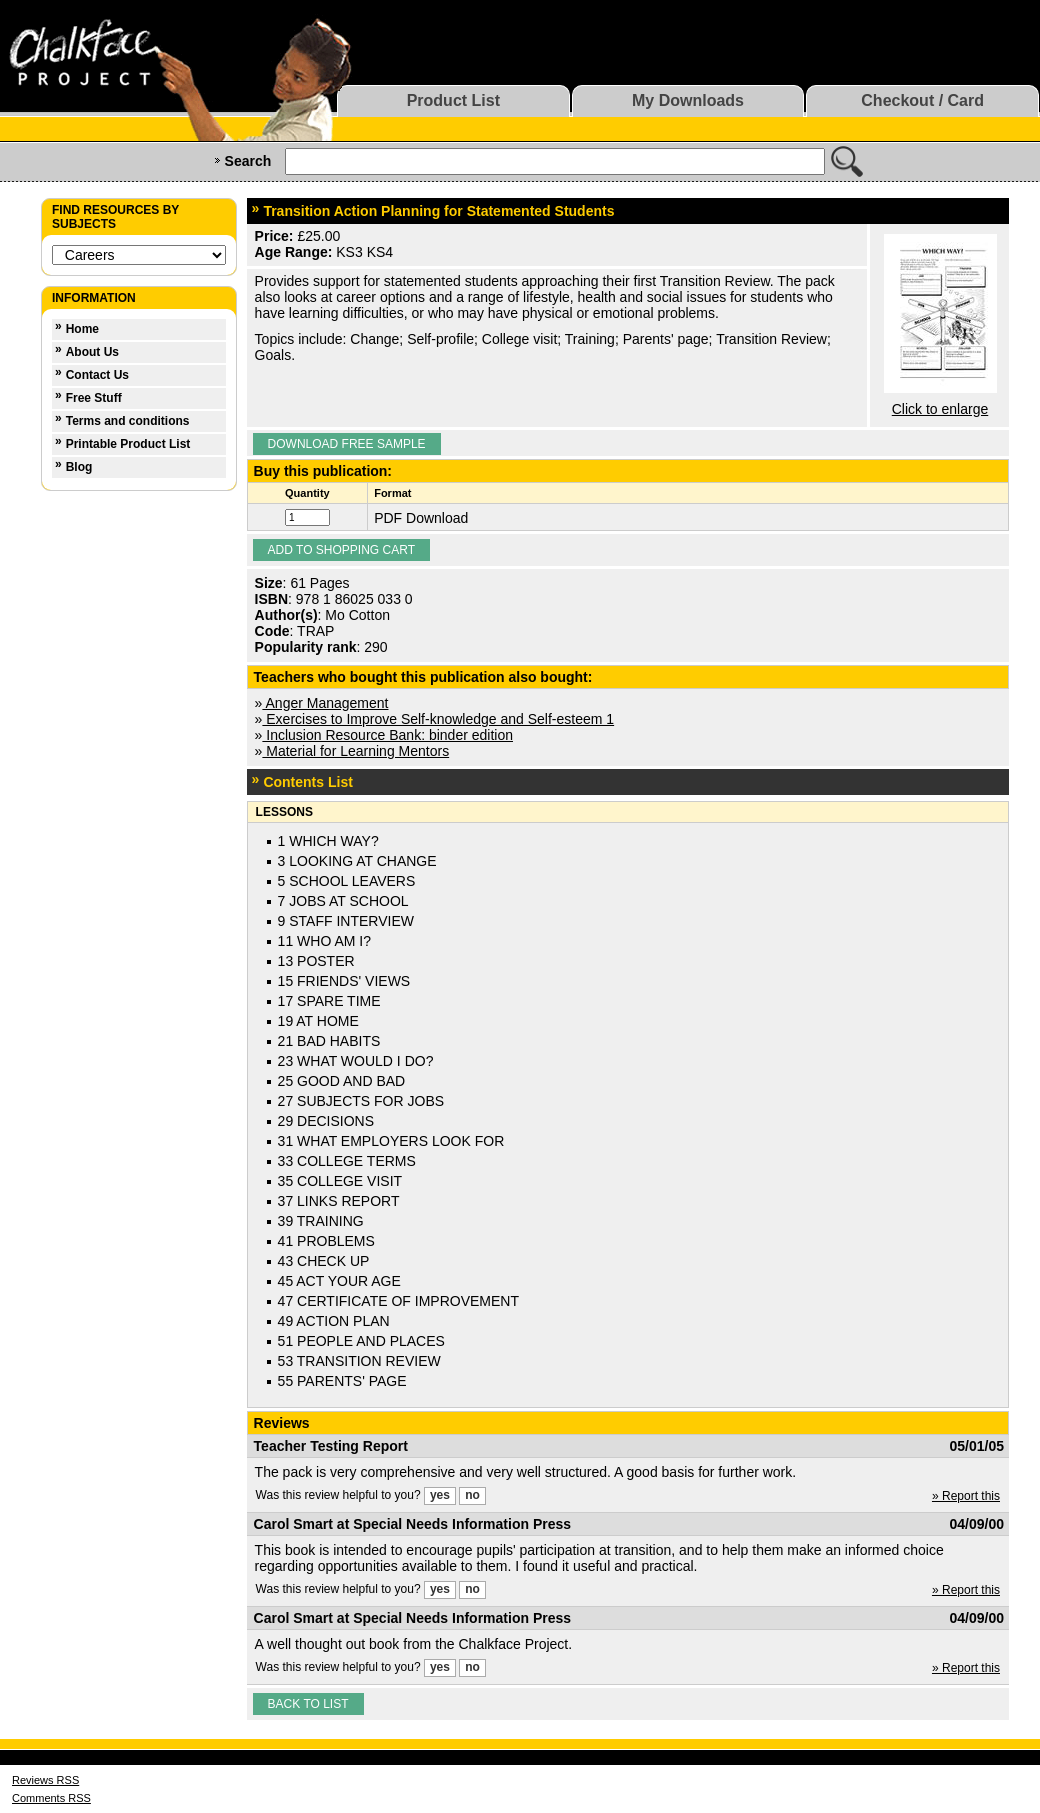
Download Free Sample (347, 444)
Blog (79, 467)
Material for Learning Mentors (355, 751)
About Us (92, 352)
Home (82, 329)
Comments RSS (51, 1798)
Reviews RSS (45, 1780)
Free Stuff (94, 398)
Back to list (308, 1704)
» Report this (966, 1496)
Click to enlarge (940, 409)
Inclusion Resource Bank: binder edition (387, 735)
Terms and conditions (128, 421)
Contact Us (97, 375)
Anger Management (325, 703)
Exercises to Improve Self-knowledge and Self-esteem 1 (438, 719)
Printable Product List (128, 444)
